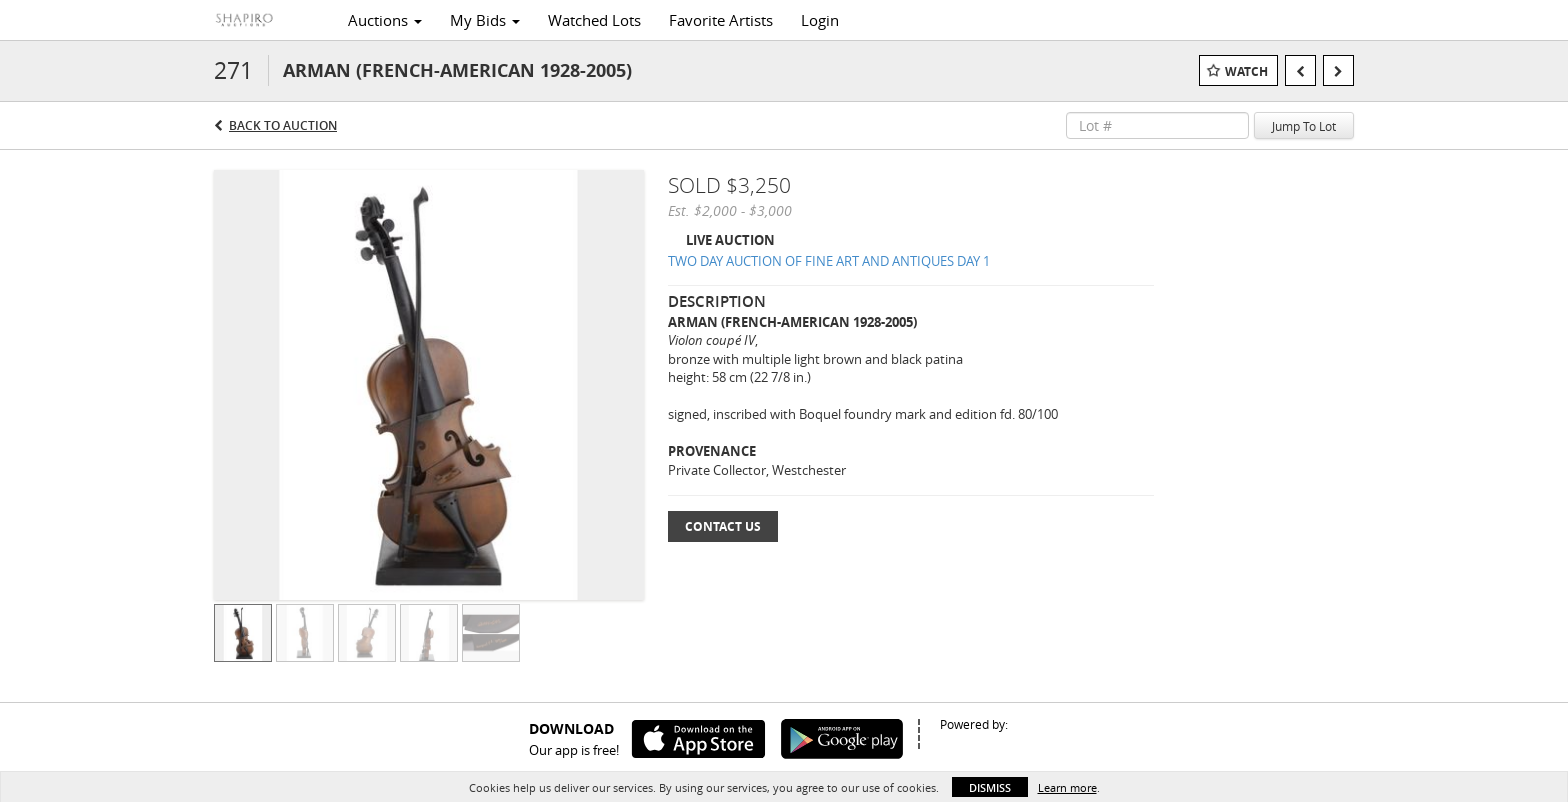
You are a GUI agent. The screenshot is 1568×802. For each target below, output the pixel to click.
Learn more (1067, 787)
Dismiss (990, 787)
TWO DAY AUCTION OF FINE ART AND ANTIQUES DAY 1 (829, 261)
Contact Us (723, 526)
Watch (1246, 71)
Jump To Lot (1304, 126)
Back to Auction (283, 125)
